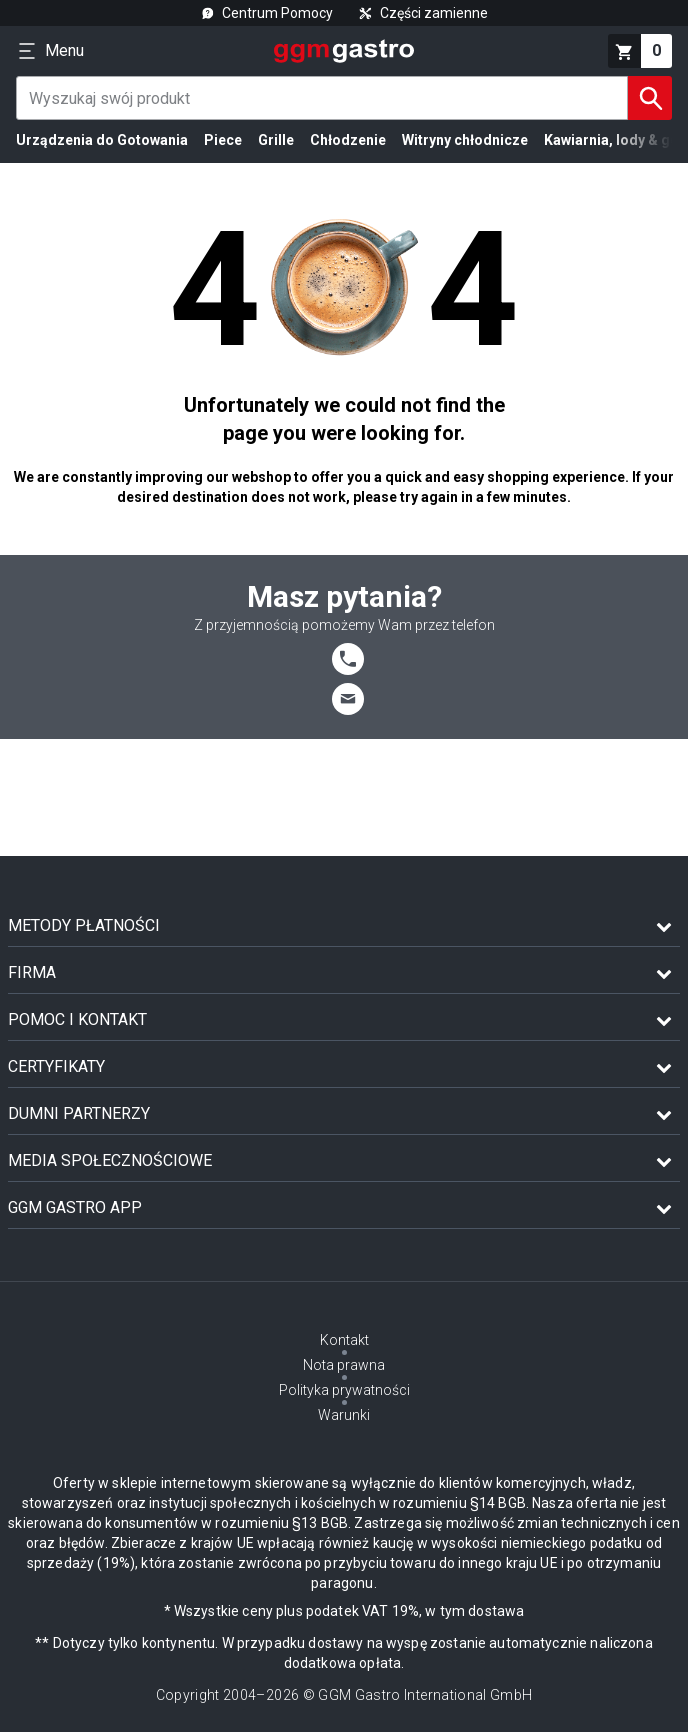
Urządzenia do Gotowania (102, 140)
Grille (276, 140)
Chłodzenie (348, 140)
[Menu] (50, 51)
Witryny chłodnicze (465, 140)
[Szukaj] (650, 98)
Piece (223, 140)
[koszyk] (640, 51)
